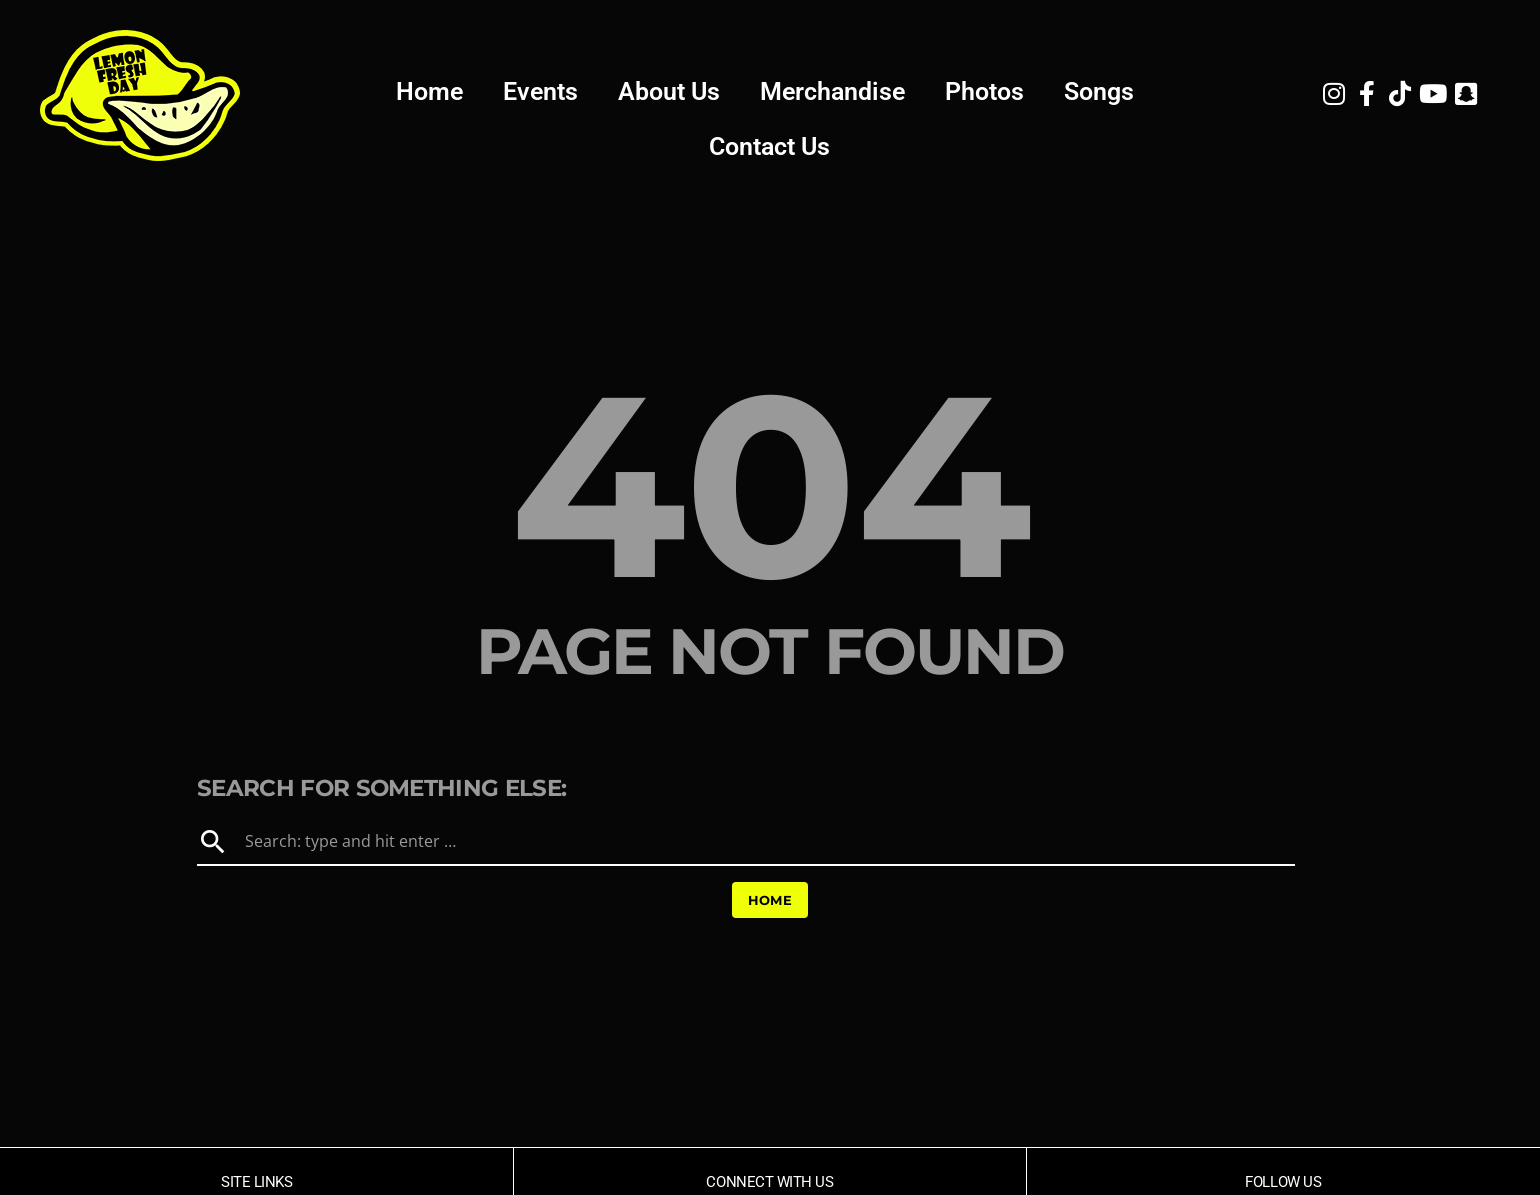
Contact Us (769, 146)
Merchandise (832, 91)
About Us (669, 91)
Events (540, 91)
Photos (984, 91)
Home (429, 91)
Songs (1099, 91)
